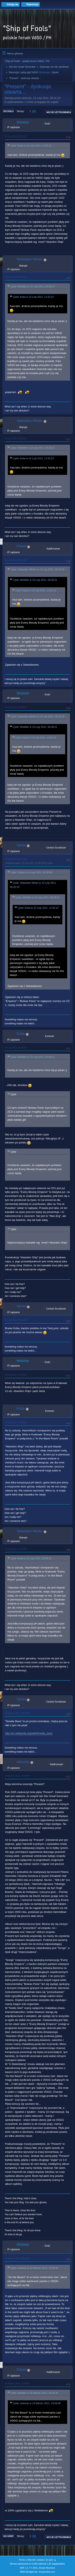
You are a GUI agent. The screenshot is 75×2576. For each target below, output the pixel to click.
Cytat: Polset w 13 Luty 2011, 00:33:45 (31, 872)
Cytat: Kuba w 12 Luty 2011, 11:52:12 (30, 145)
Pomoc (22, 2560)
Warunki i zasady (36, 2560)
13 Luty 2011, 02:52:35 (16, 1320)
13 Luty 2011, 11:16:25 (16, 1549)
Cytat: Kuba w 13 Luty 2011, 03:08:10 (30, 1558)
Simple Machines (47, 2568)
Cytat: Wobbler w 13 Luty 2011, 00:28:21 (32, 286)
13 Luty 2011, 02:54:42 (16, 1375)
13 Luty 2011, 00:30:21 (16, 277)
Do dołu (8, 111)
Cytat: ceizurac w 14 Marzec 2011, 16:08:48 (34, 2268)
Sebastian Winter (29, 259)
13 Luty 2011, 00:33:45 (16, 560)
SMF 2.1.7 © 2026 (28, 2568)
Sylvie (55, 72)
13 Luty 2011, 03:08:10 (16, 1422)
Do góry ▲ (51, 2560)
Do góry (8, 2536)
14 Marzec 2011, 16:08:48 (17, 1776)
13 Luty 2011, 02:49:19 (16, 1047)
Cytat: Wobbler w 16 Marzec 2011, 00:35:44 (34, 2392)
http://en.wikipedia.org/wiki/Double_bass (28, 1733)
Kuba (21, 1034)
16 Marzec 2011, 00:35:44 (17, 2258)
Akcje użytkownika (58, 112)
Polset (21, 546)
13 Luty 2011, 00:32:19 (16, 438)
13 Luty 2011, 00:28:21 (16, 136)
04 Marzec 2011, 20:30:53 (17, 1713)
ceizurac (23, 1762)
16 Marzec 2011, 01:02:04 (17, 2383)
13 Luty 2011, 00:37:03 (16, 859)
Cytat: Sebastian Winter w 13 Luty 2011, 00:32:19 (37, 569)
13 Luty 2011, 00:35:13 (16, 707)
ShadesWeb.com (47, 2572)
